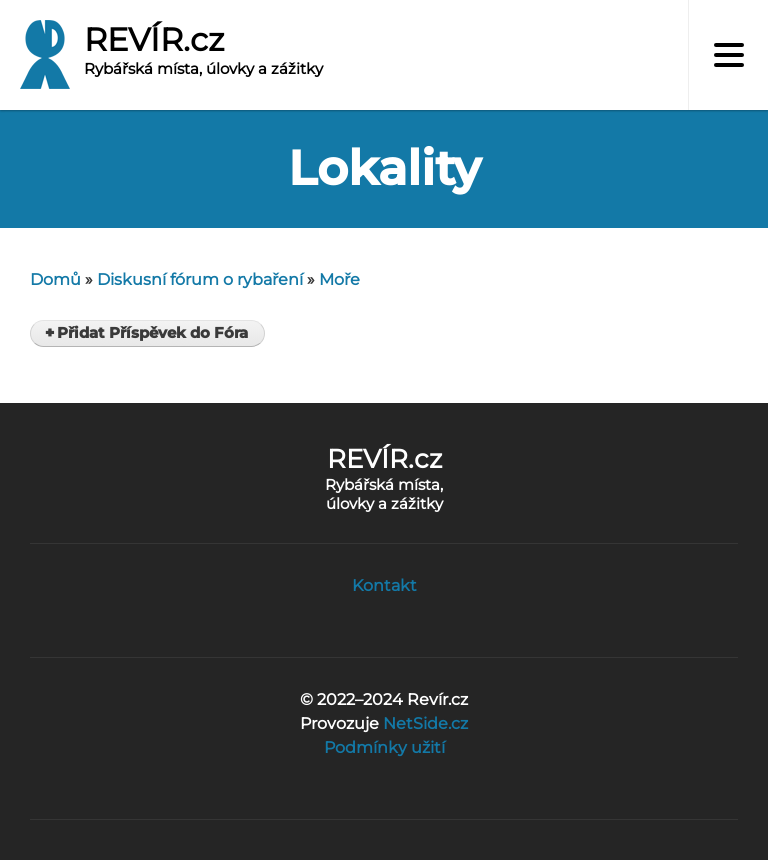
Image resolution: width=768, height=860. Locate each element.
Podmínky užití (384, 747)
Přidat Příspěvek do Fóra (152, 333)
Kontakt (384, 585)
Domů (55, 279)
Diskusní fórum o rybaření (200, 279)
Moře (339, 279)
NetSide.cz (425, 723)
